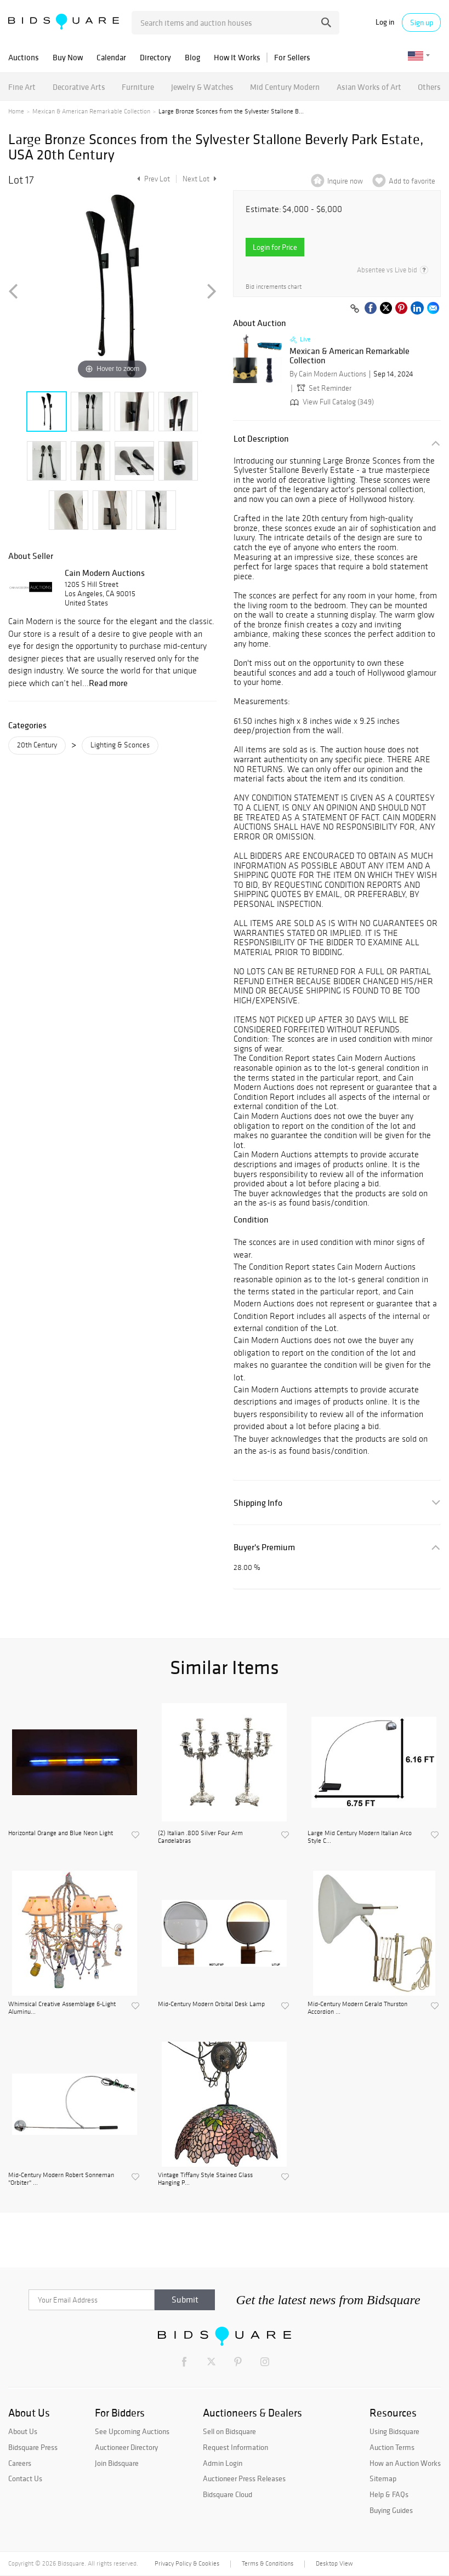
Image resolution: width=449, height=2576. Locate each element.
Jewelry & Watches (202, 87)
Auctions (23, 57)
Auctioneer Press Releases (244, 2478)
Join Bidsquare (117, 2463)
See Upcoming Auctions (132, 2431)
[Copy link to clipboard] (354, 309)
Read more (108, 682)
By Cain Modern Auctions (327, 374)
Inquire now (345, 181)
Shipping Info (258, 1503)
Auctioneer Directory (126, 2447)
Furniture (138, 87)
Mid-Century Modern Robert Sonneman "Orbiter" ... (61, 2178)
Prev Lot (152, 179)
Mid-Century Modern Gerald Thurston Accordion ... (357, 2007)
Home (16, 111)
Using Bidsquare (394, 2431)
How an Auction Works (405, 2463)
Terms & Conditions (267, 2563)
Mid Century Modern (285, 87)
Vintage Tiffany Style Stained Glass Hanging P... (205, 2178)
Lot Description (261, 438)
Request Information (235, 2447)
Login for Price (275, 247)
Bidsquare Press (33, 2447)
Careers (19, 2463)
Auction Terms (392, 2447)
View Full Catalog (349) (331, 402)
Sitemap (383, 2478)
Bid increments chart (274, 286)
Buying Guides (391, 2510)
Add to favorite (412, 181)
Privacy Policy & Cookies (187, 2563)
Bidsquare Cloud (227, 2494)
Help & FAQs (389, 2494)
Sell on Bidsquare (229, 2431)
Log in (385, 22)
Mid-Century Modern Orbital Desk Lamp (211, 2004)
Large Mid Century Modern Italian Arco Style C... (360, 1836)
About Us (22, 2431)
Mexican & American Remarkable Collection (91, 111)
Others (429, 87)
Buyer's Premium (264, 1547)
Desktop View (334, 2563)
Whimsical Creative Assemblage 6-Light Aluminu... (62, 2007)
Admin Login (222, 2463)
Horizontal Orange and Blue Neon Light (60, 1833)
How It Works (237, 57)
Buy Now (68, 57)
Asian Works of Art (369, 87)
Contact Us (25, 2478)
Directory (155, 57)
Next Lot (200, 179)
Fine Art (22, 87)
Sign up (421, 22)
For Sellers (292, 57)
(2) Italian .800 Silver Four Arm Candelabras (200, 1836)
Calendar (111, 57)
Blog (192, 57)
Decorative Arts (79, 87)
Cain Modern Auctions (105, 572)
